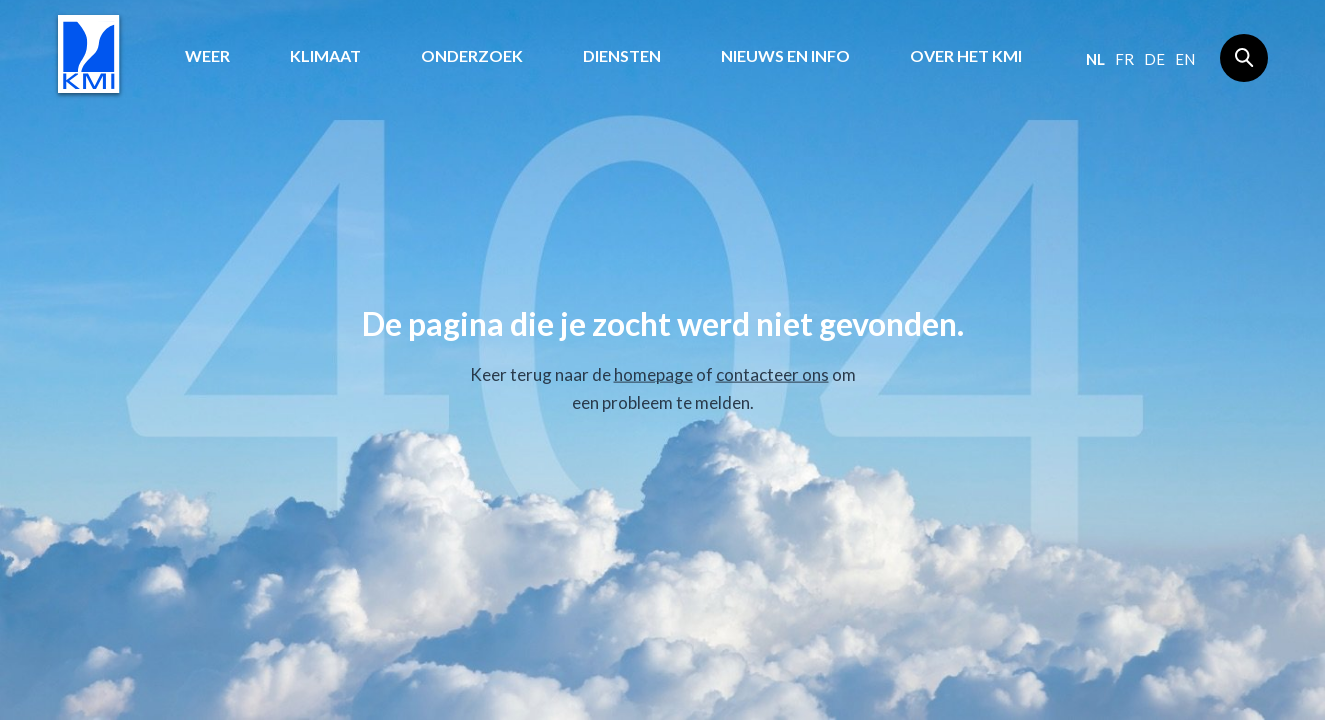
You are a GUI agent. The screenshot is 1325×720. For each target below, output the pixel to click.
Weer (207, 55)
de (1154, 59)
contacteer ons (772, 374)
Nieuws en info (785, 55)
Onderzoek (472, 55)
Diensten (622, 55)
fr (1124, 59)
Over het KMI (966, 55)
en (1185, 59)
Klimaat (325, 55)
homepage (653, 374)
